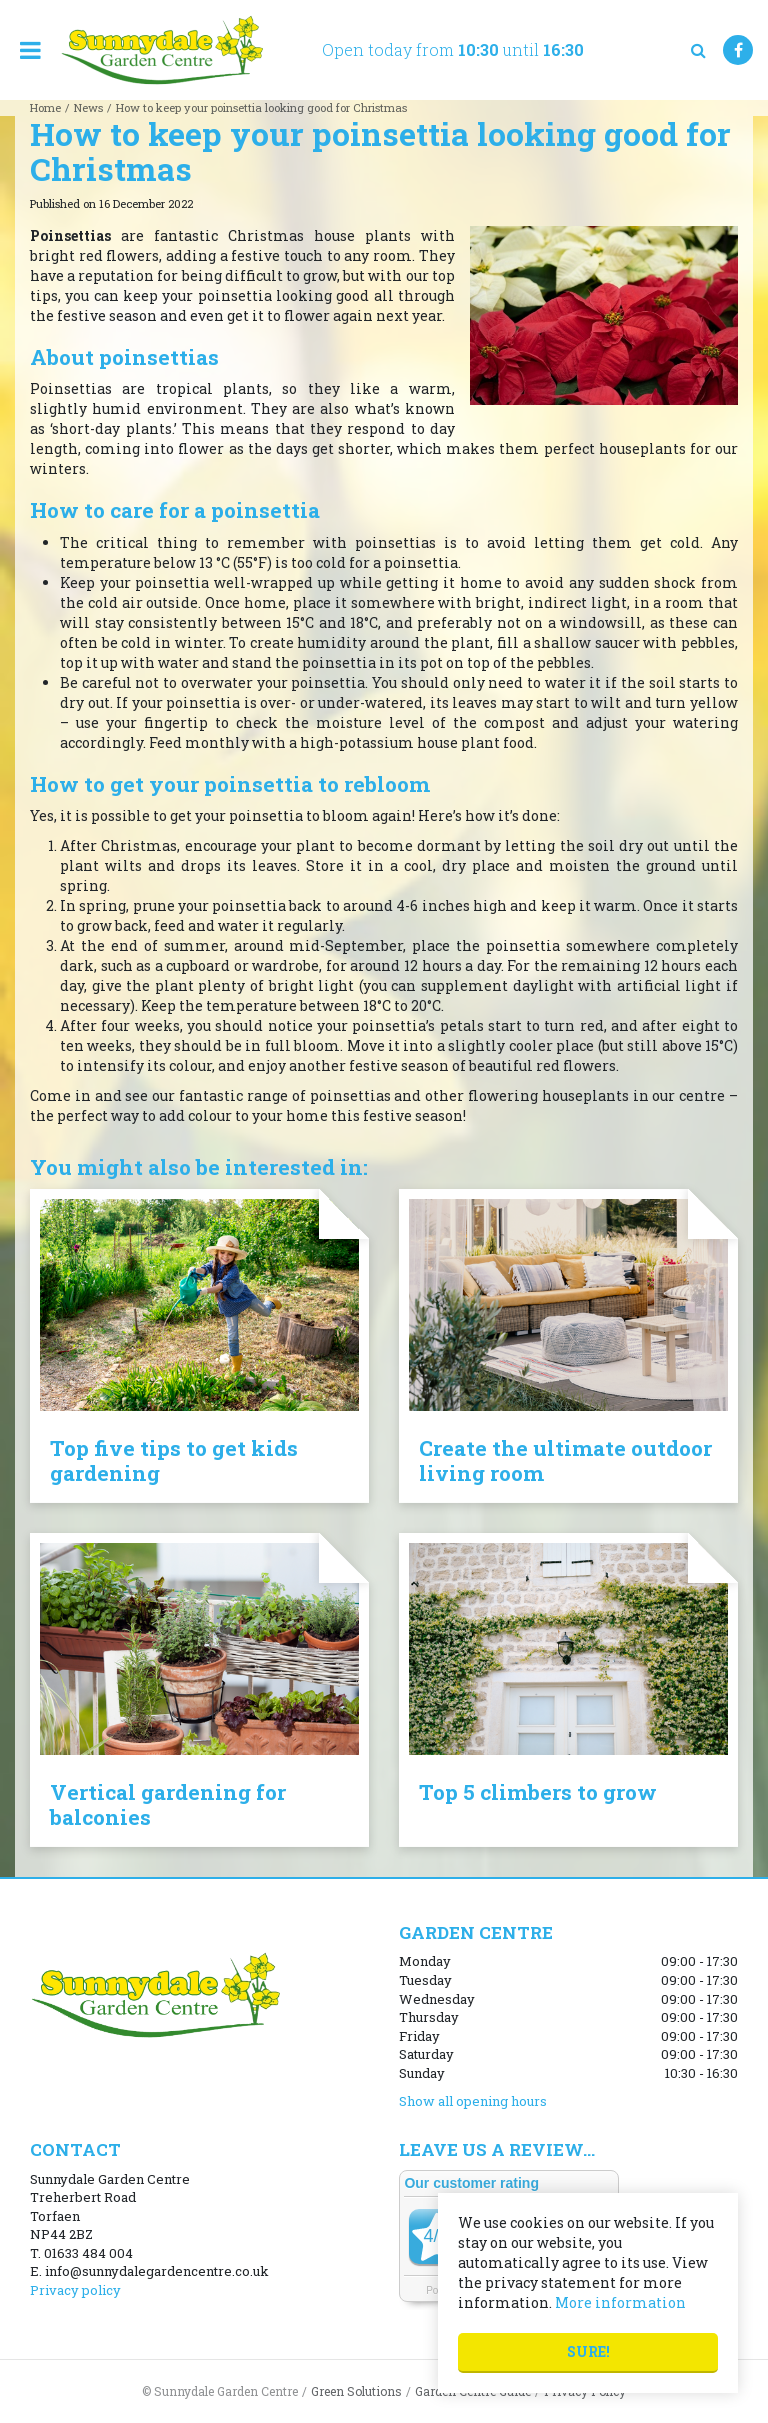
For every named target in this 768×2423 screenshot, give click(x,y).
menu (30, 50)
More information (620, 2302)
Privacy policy (75, 2290)
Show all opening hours (473, 2101)
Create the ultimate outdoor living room (565, 1460)
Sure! (588, 2351)
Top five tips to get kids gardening (174, 1460)
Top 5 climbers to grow (538, 1792)
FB (738, 50)
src (698, 50)
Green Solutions (356, 2391)
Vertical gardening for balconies (168, 1804)
